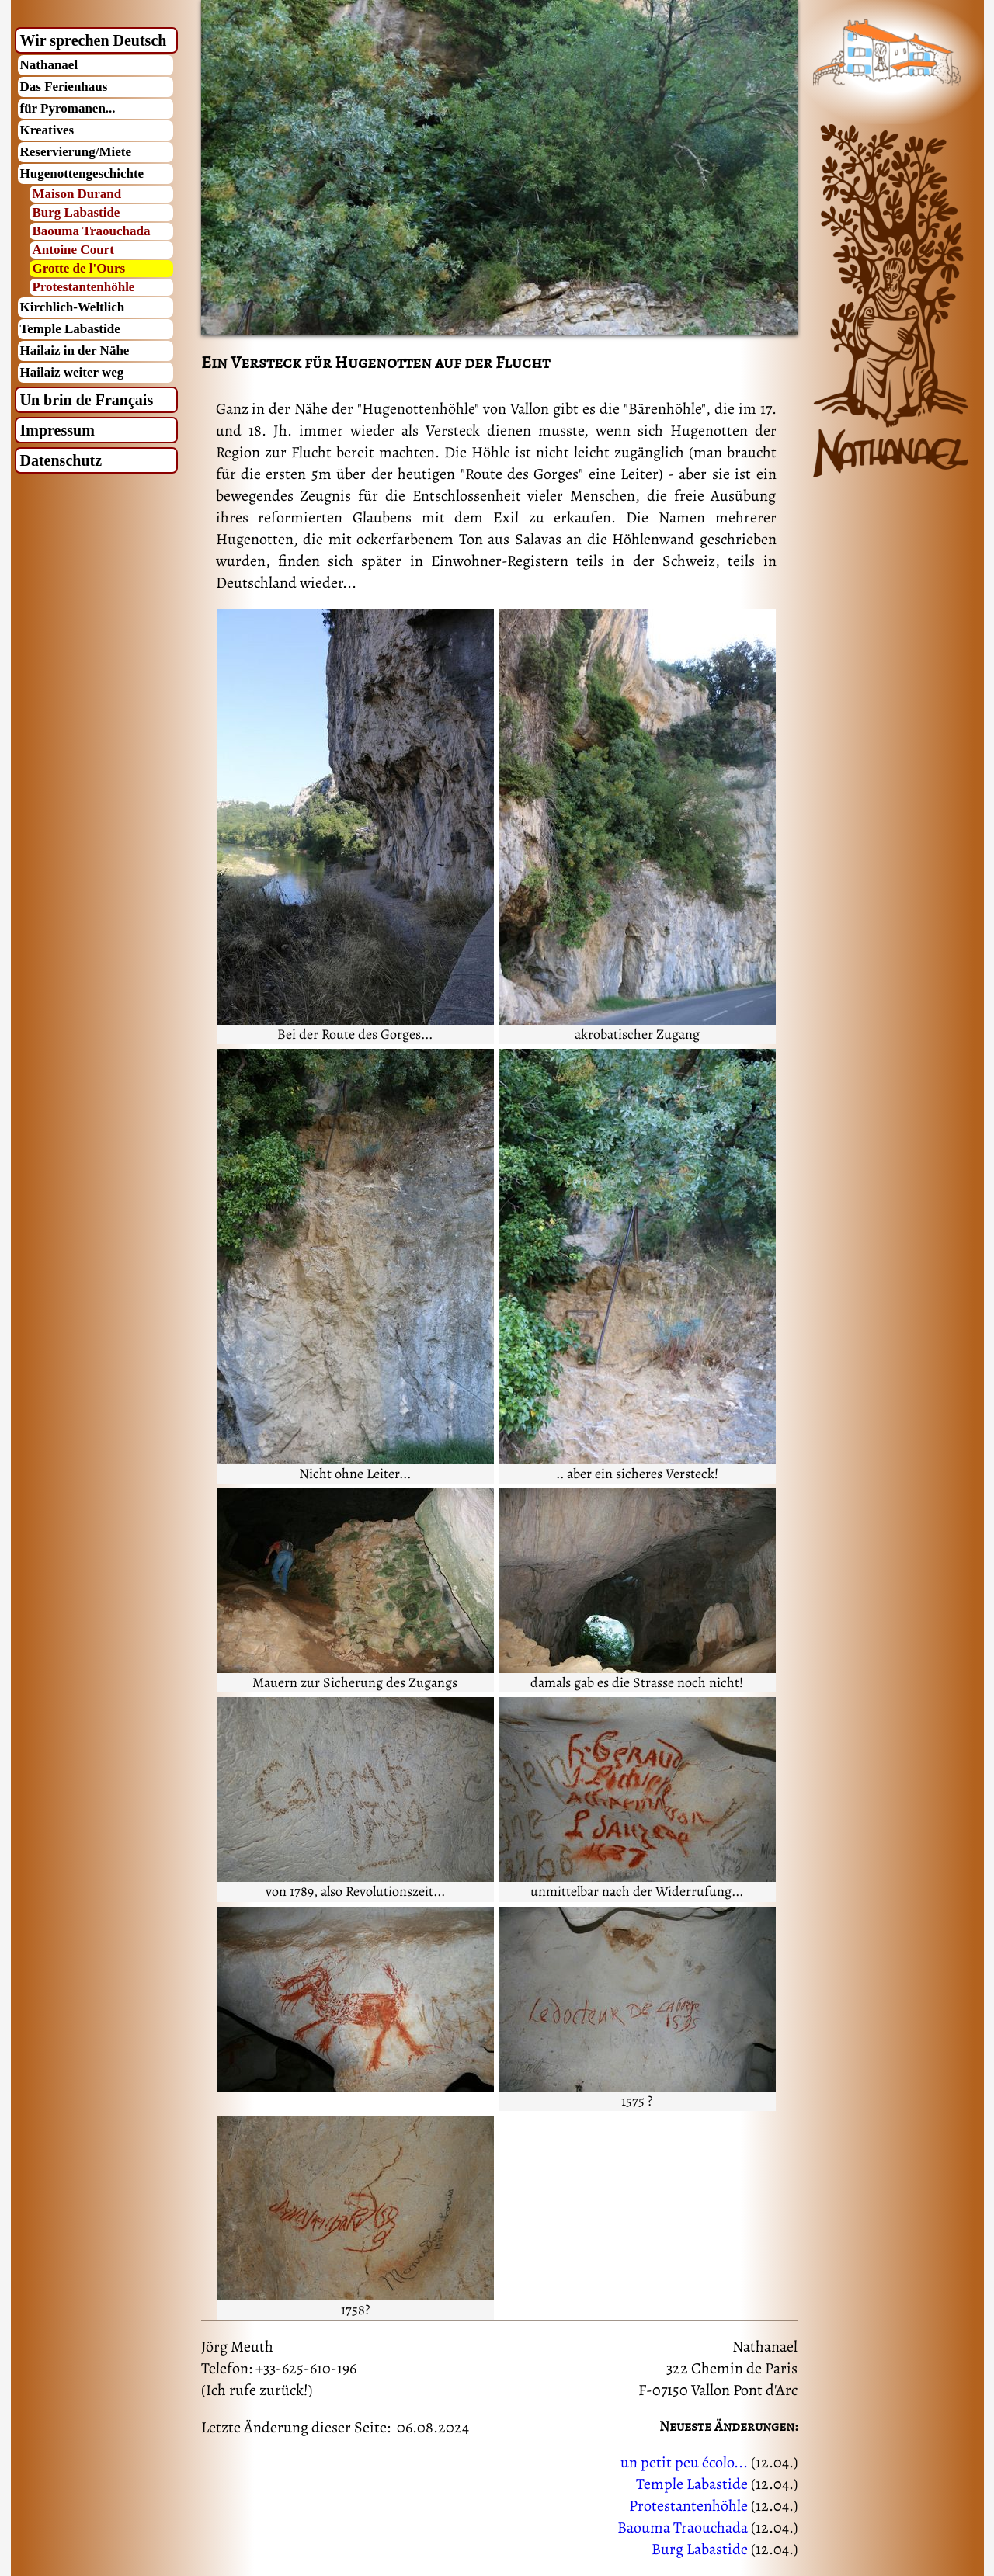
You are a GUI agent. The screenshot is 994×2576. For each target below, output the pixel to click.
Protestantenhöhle (84, 286)
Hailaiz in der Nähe (75, 350)
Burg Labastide (76, 212)
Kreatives (47, 130)
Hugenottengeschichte (82, 173)
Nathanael (49, 64)
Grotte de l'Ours (79, 268)
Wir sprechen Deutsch (93, 40)
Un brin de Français (87, 399)
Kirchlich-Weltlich (72, 307)
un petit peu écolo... (684, 2462)
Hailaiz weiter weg (72, 372)
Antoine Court (73, 249)
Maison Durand (77, 193)
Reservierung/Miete (76, 151)
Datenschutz (61, 460)
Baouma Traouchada (92, 231)
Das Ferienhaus (64, 86)
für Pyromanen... (68, 108)
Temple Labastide (70, 328)
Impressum (57, 430)
